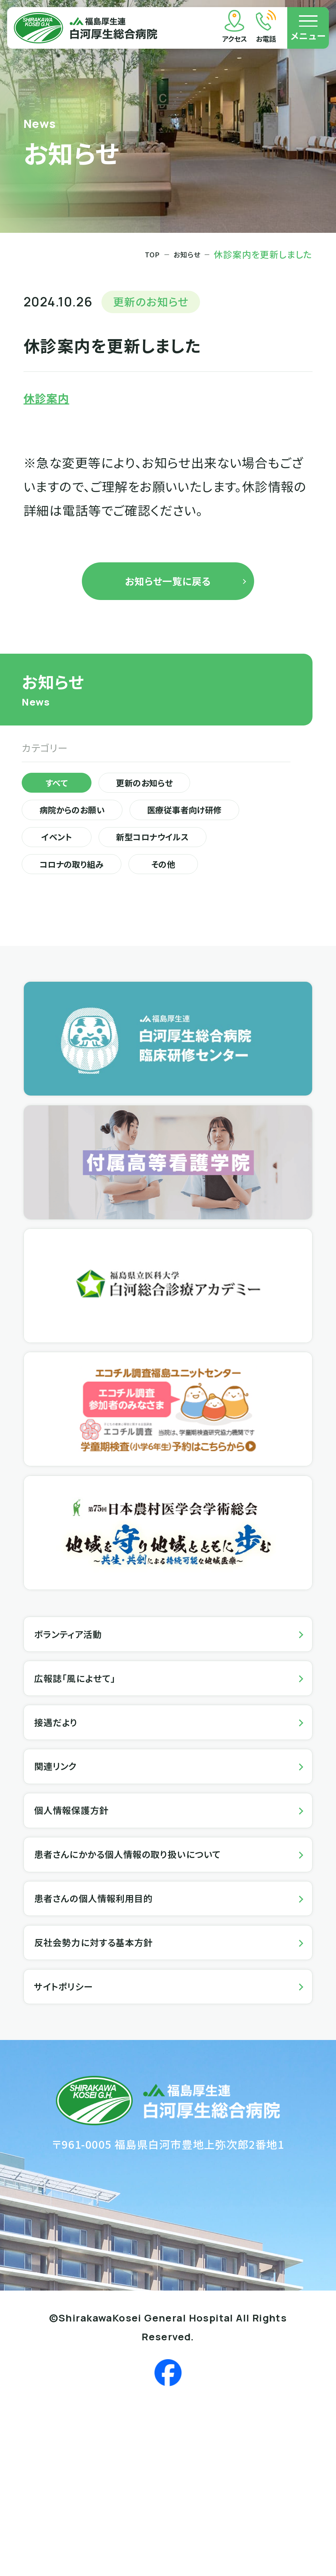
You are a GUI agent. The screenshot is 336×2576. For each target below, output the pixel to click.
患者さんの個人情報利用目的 (115, 2044)
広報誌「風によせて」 (91, 1772)
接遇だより (66, 1827)
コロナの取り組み (87, 940)
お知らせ (182, 254)
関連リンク (65, 1881)
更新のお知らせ (180, 808)
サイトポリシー (76, 2153)
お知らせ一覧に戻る (168, 593)
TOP (141, 254)
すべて (67, 808)
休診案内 (53, 401)
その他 (206, 940)
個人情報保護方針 (86, 1936)
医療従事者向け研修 (94, 874)
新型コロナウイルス (93, 907)
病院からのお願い (88, 841)
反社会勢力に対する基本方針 (115, 2099)
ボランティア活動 (82, 1718)
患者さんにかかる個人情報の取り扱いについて (160, 1990)
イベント (220, 874)
